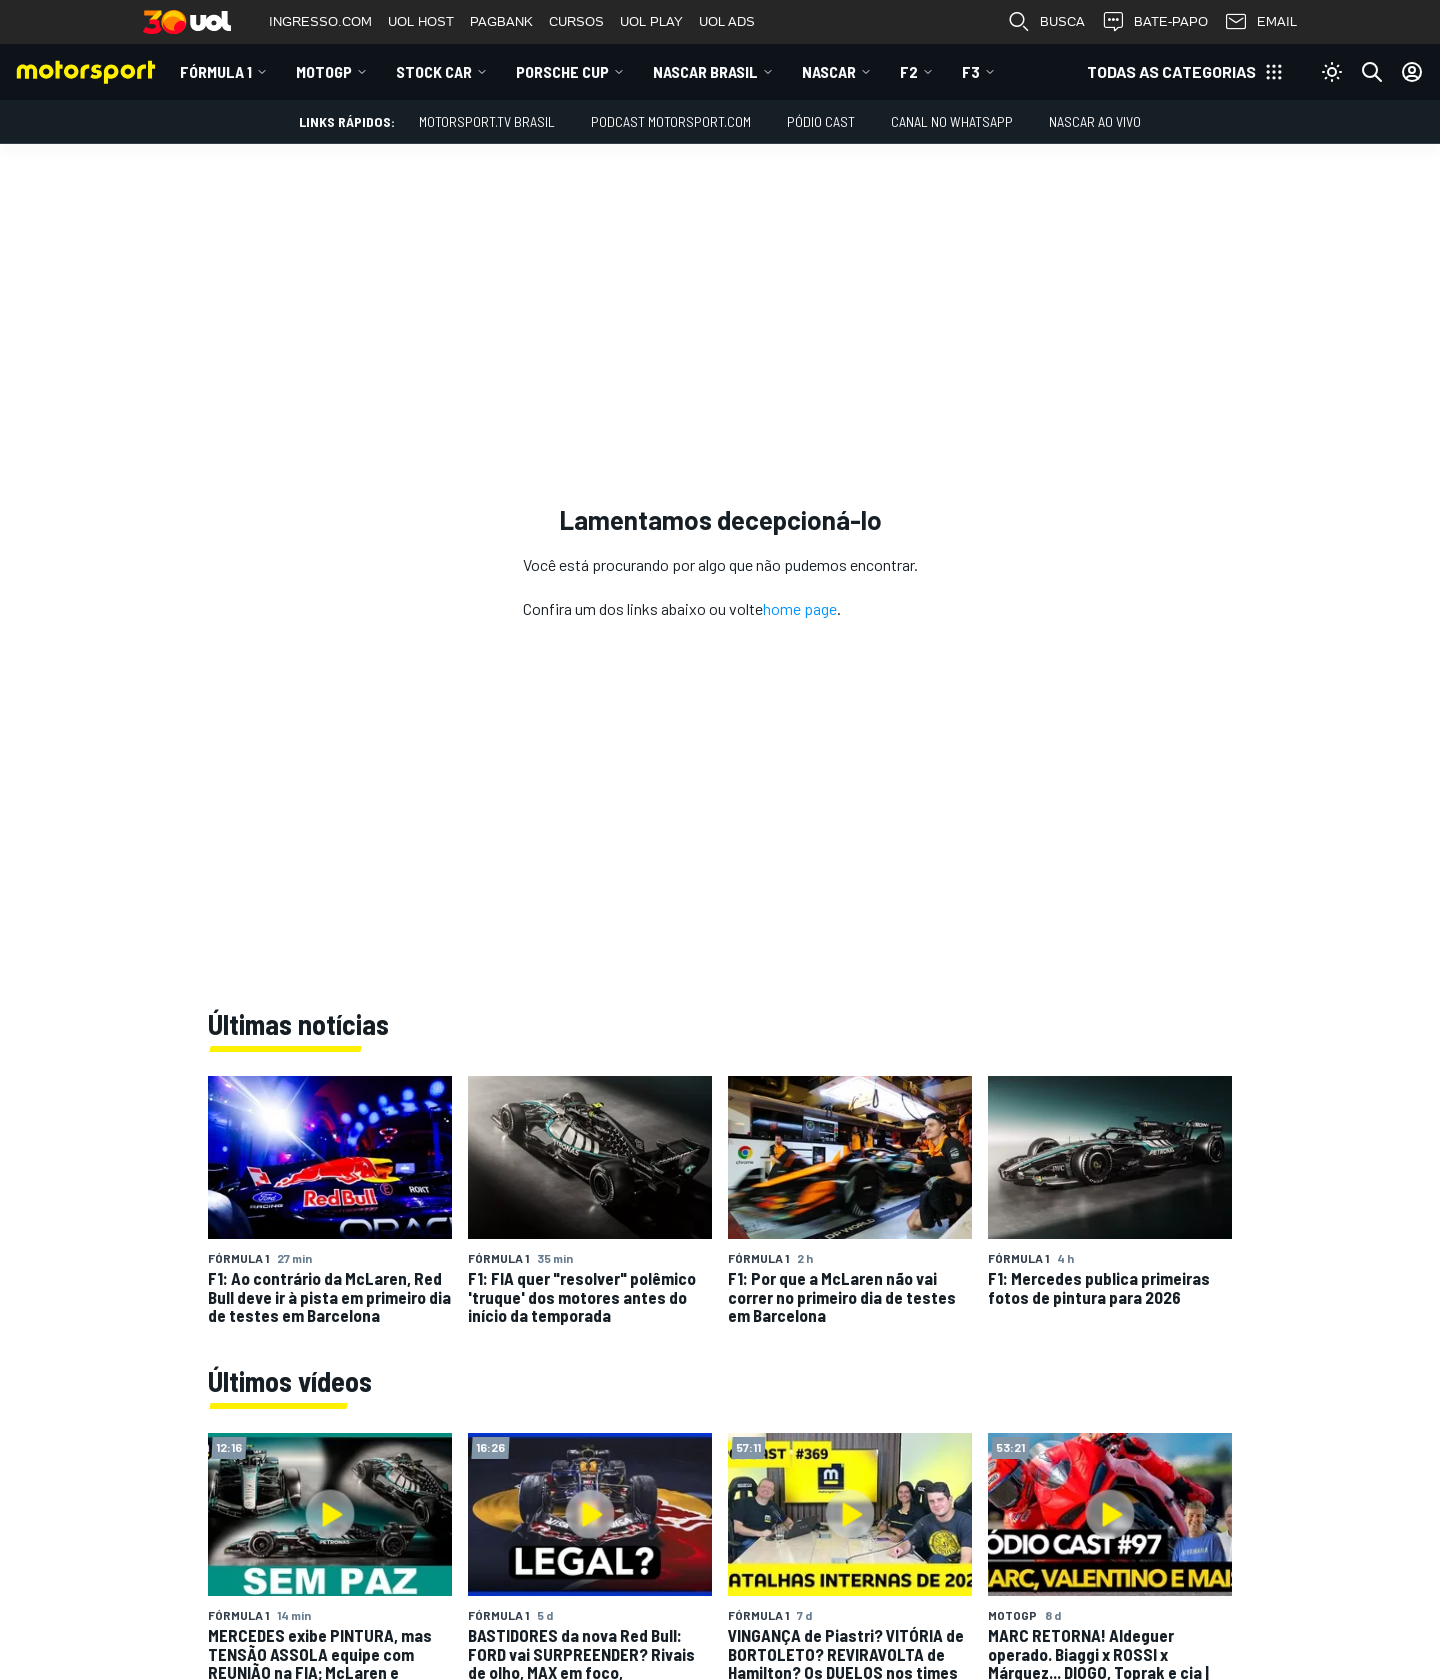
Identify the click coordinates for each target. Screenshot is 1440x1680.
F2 (909, 71)
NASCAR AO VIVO (1095, 121)
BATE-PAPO (1154, 22)
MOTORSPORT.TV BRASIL (487, 121)
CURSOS (576, 21)
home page (800, 608)
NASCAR (829, 71)
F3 (971, 71)
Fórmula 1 (216, 71)
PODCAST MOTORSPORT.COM (671, 121)
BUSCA (1046, 22)
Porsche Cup (562, 71)
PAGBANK (501, 21)
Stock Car (434, 71)
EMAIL (1260, 22)
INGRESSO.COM (320, 21)
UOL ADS (727, 21)
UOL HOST (421, 21)
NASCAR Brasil (705, 71)
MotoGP (324, 71)
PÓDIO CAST (821, 121)
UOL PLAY (651, 21)
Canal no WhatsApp (952, 121)
